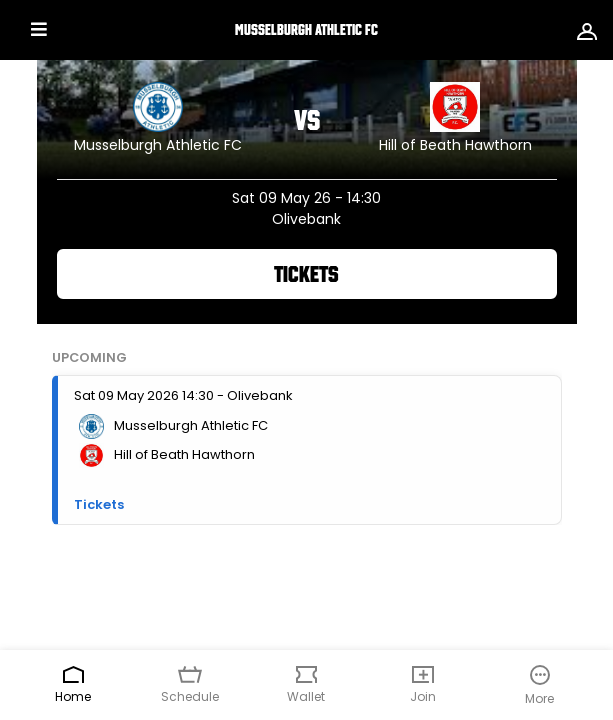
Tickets (306, 274)
